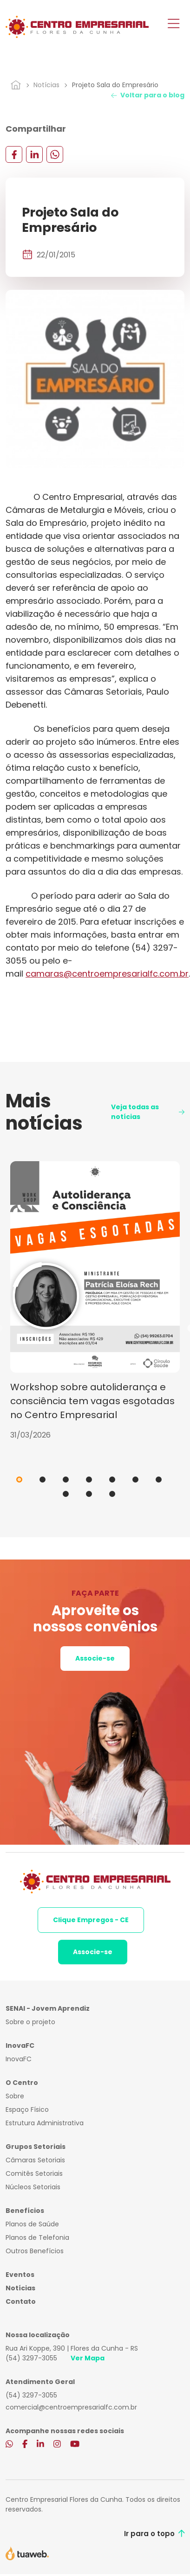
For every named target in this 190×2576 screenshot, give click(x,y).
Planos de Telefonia (37, 2237)
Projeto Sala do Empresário (115, 84)
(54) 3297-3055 (31, 2358)
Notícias (46, 84)
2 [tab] (42, 1480)
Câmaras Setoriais (35, 2160)
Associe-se (95, 1658)
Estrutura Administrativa (45, 2123)
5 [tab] (112, 1480)
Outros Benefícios (35, 2251)
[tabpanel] (95, 1301)
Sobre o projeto (30, 2021)
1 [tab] (19, 1480)
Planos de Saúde (32, 2224)
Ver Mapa (88, 2358)
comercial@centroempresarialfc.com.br (71, 2407)
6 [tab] (135, 1480)
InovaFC (19, 2059)
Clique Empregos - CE (91, 1919)
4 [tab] (89, 1480)
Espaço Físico (27, 2109)
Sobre (15, 2096)
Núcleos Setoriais (33, 2187)
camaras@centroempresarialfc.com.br (107, 973)
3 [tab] (66, 1480)
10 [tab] (112, 1494)
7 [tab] (159, 1480)
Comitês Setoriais (34, 2173)
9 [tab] (89, 1494)
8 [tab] (66, 1494)
